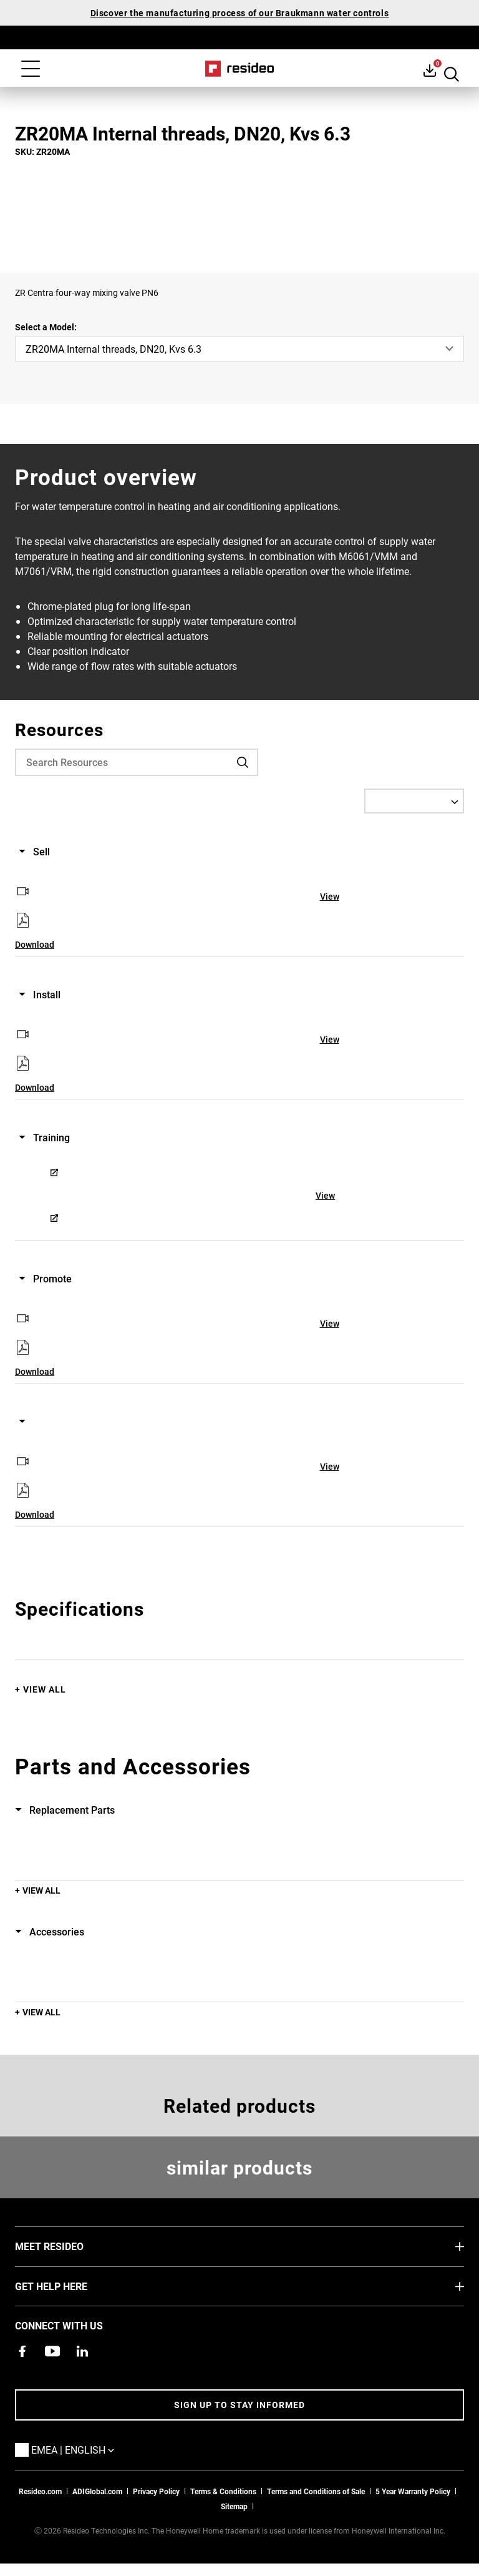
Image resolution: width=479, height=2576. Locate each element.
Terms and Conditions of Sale (316, 2491)
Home (239, 68)
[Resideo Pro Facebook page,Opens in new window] (22, 2351)
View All (44, 1689)
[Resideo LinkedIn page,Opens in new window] (82, 2351)
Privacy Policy (156, 2491)
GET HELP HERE (70, 2286)
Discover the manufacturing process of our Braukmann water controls (239, 13)
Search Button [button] (451, 69)
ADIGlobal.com (97, 2491)
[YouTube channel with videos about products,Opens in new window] (52, 2351)
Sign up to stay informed (239, 2405)
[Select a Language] (414, 801)
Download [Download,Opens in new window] (34, 944)
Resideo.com (40, 2491)
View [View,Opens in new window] (329, 896)
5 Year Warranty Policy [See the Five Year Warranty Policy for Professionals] (412, 2491)
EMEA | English (91, 2449)
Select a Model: (46, 327)
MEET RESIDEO (68, 2246)
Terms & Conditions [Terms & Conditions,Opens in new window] (223, 2491)
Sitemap (234, 2506)
